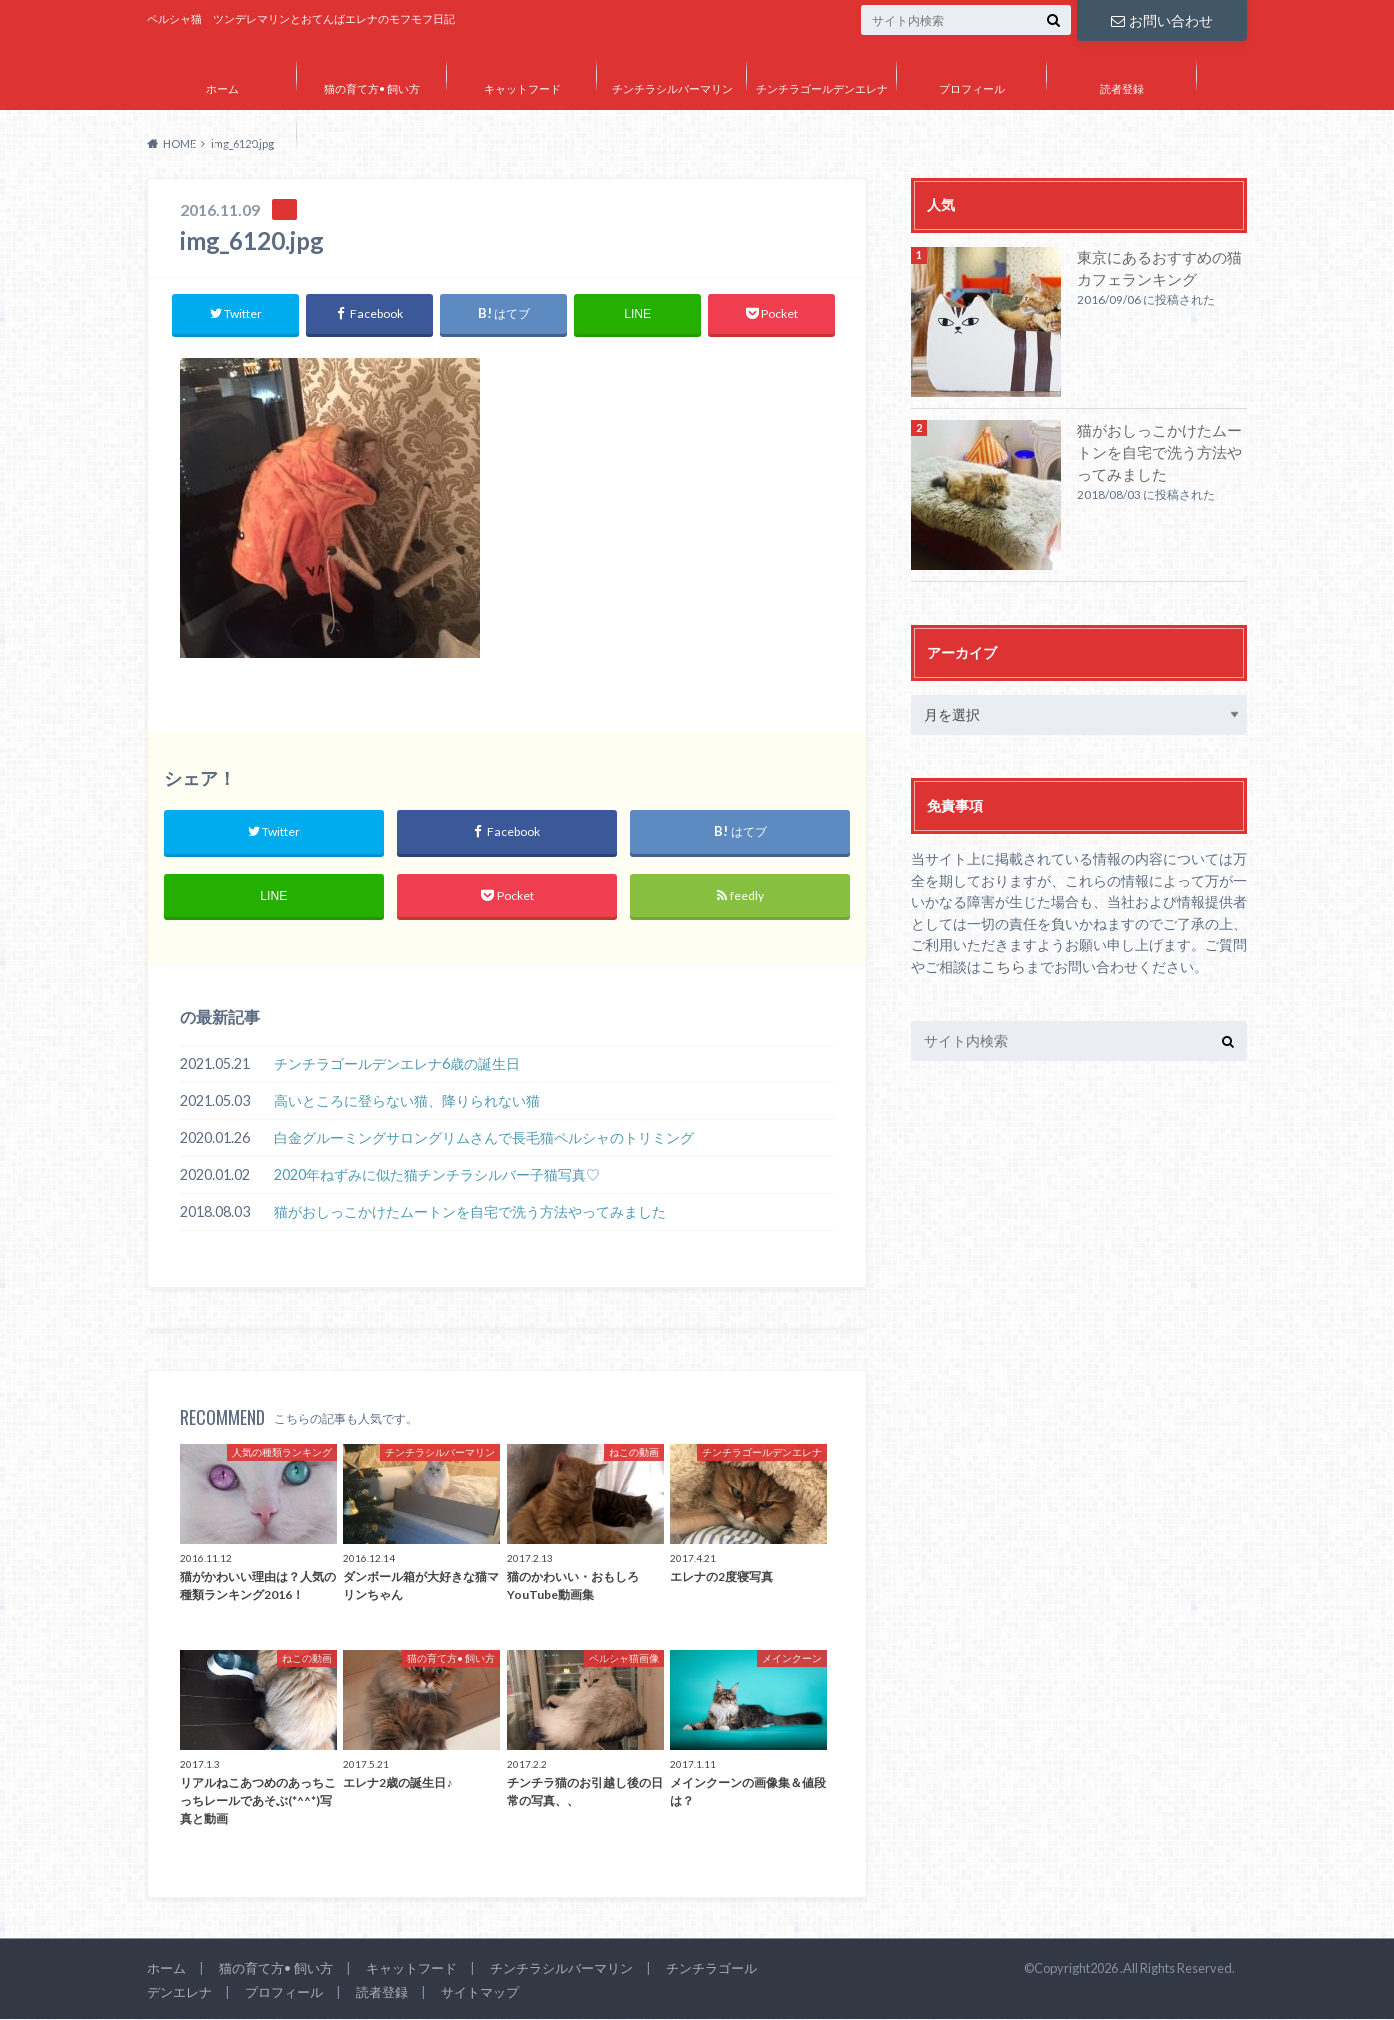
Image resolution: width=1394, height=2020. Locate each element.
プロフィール (972, 88)
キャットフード (522, 88)
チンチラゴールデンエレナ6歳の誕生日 (397, 1065)
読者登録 (1122, 88)
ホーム (222, 88)
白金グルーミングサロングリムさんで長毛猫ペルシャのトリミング (484, 1139)
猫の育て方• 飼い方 (372, 88)
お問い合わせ (1162, 19)
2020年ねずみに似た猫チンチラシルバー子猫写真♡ (437, 1176)
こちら (1002, 966)
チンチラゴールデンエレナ (822, 88)
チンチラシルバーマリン (672, 88)
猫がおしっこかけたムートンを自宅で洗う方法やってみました (470, 1213)
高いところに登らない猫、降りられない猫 (407, 1102)
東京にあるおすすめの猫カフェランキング (1161, 268)
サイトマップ (222, 146)
